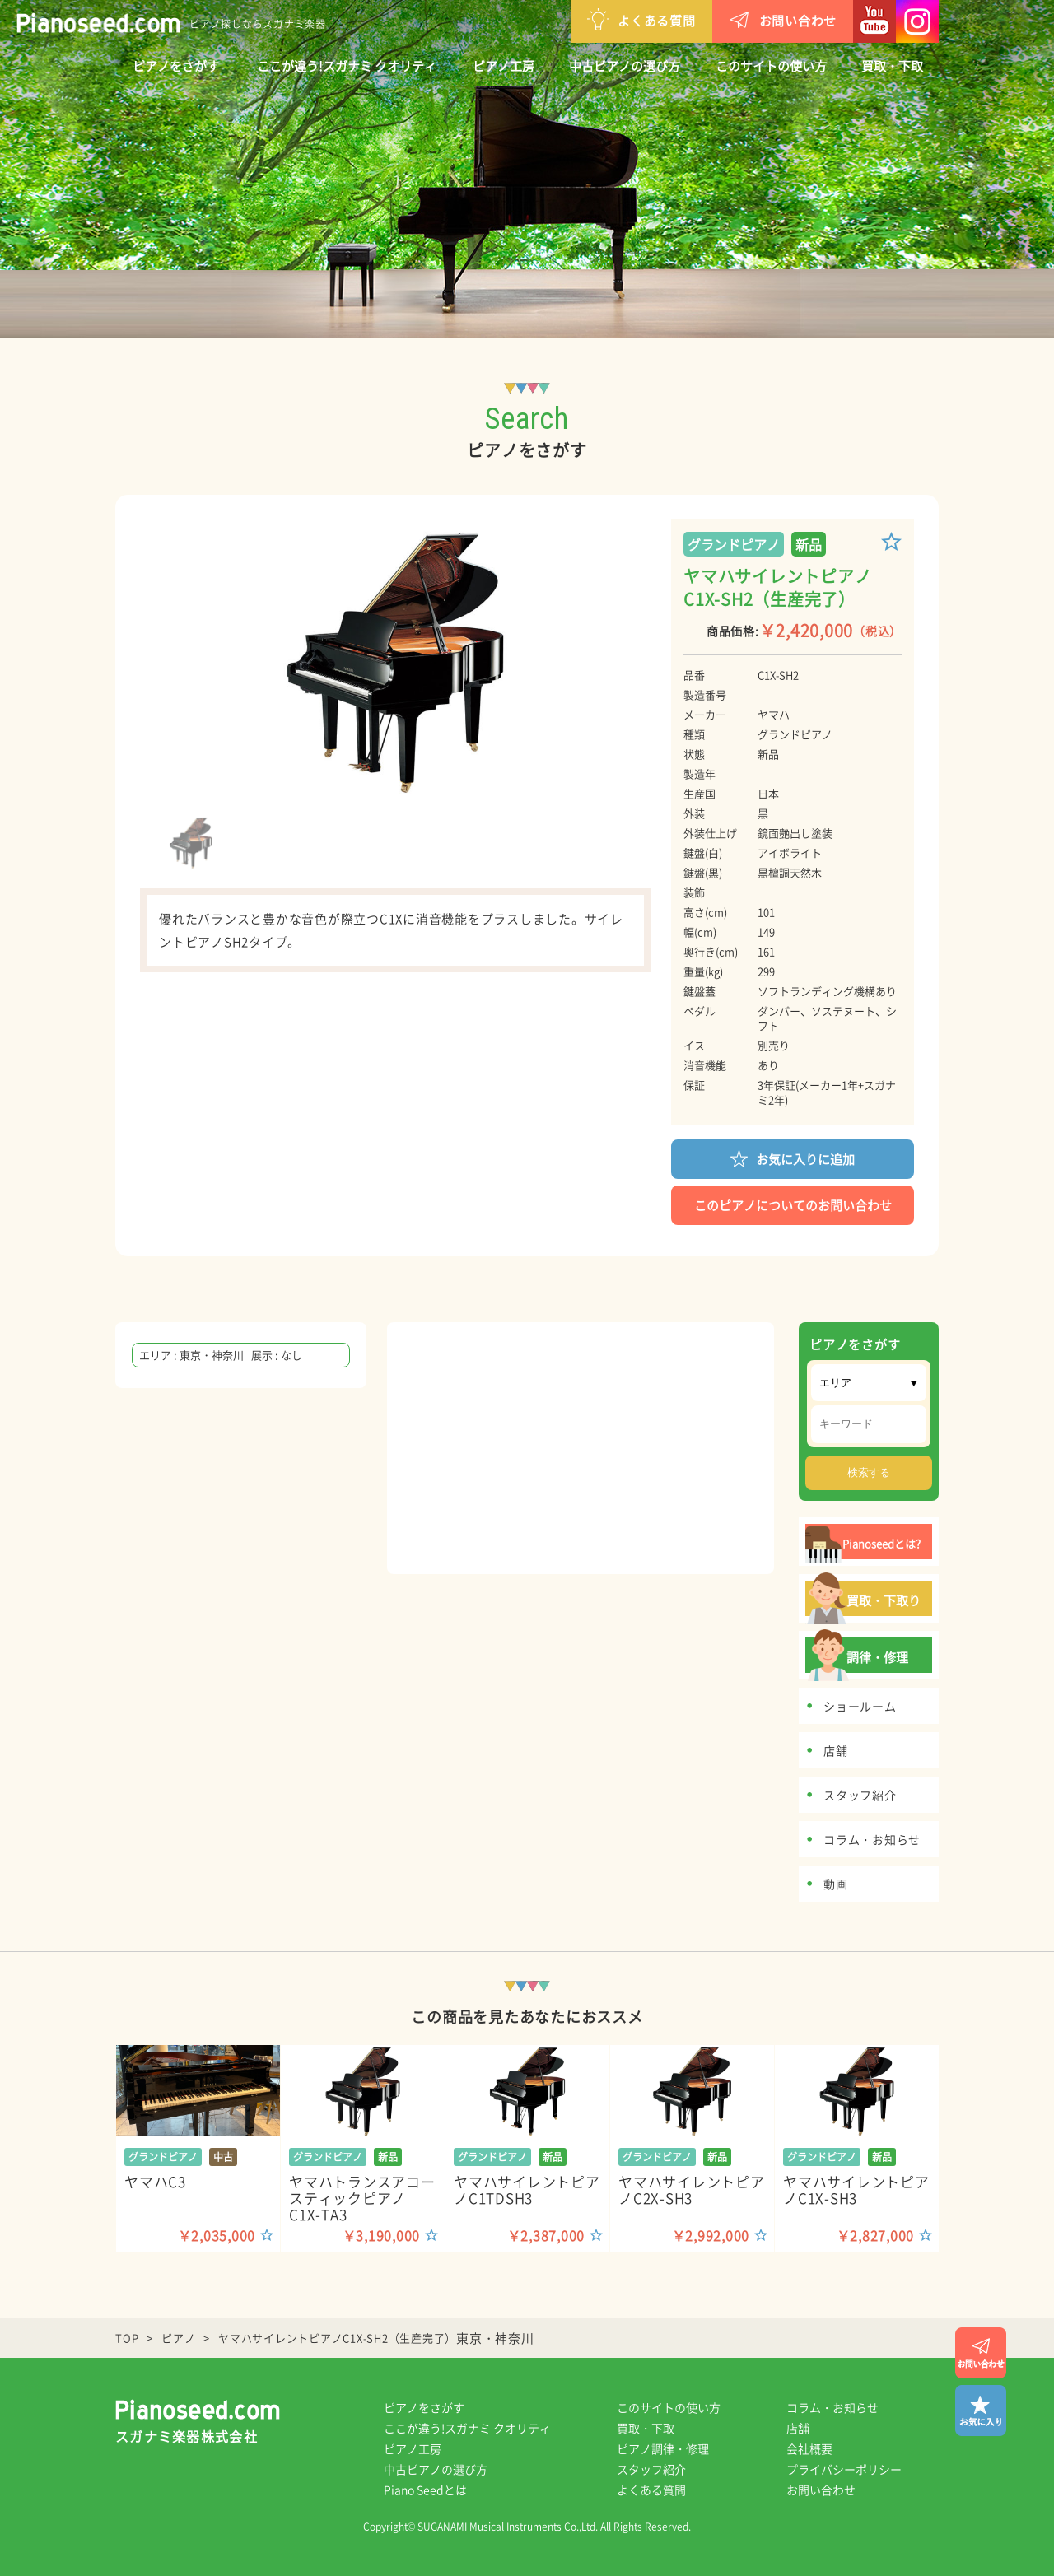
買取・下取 (892, 66)
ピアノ (178, 2337)
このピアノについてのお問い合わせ (793, 1205)
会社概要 (809, 2448)
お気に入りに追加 (792, 1158)
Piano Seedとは (425, 2489)
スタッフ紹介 (651, 2469)
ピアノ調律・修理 (663, 2448)
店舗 (797, 2428)
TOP (126, 2337)
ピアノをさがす (176, 66)
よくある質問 (641, 19)
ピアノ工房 (503, 66)
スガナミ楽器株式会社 (186, 2436)
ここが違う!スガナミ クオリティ (346, 66)
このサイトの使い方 (771, 66)
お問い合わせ (783, 19)
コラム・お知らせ (832, 2407)
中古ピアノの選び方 (624, 66)
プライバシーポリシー (844, 2469)
